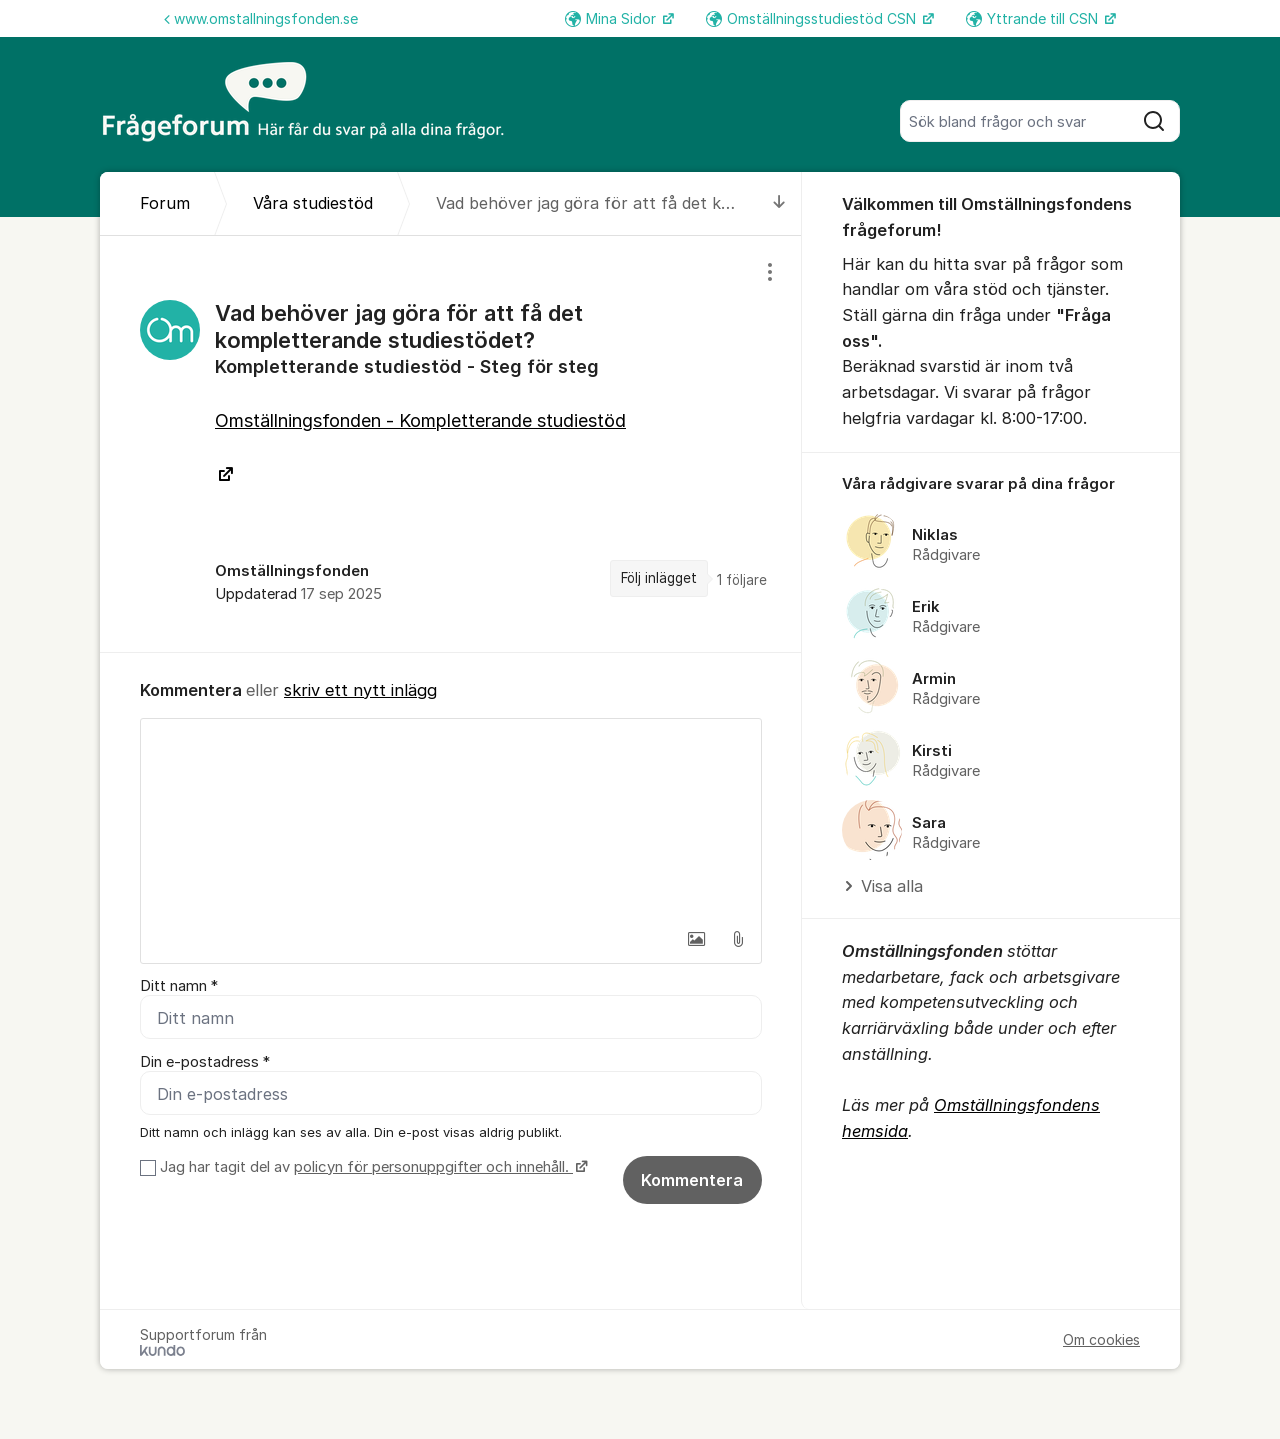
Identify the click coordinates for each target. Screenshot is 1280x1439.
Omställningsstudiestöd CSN (813, 18)
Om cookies (1101, 1339)
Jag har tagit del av (371, 1167)
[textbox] (451, 819)
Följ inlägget (659, 578)
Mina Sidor (612, 18)
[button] (696, 939)
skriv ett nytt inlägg (360, 690)
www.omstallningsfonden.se (261, 18)
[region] (451, 443)
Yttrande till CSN (1034, 18)
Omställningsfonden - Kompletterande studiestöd (420, 420)
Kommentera (692, 1180)
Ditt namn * (179, 986)
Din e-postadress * (205, 1062)
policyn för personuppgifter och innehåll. (433, 1167)
